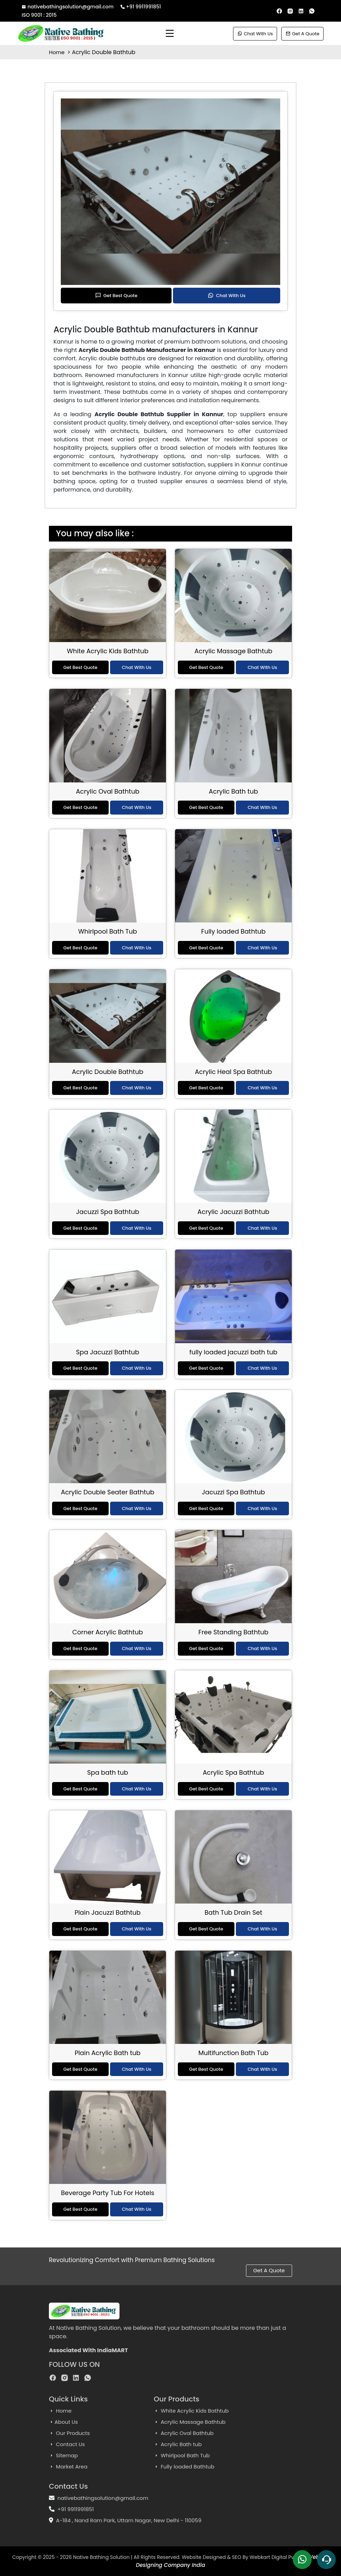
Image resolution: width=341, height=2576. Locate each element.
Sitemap (63, 2455)
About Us (63, 2422)
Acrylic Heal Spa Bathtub (233, 1071)
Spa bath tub (107, 1772)
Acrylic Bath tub (233, 791)
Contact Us (67, 2444)
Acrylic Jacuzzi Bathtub (233, 1211)
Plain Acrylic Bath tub (108, 2052)
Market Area (68, 2466)
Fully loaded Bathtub (233, 931)
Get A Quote (302, 33)
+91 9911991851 (141, 6)
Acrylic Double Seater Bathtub (107, 1492)
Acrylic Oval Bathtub (107, 791)
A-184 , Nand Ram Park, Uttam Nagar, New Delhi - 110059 (128, 2520)
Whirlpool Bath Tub (107, 931)
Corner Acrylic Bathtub (107, 1632)
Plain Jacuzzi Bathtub (107, 1912)
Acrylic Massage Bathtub (234, 651)
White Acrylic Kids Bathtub (107, 651)
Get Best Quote (116, 295)
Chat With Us (255, 33)
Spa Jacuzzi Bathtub (107, 1352)
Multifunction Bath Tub (233, 2052)
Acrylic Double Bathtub (107, 1071)
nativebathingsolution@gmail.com (68, 6)
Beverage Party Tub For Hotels (107, 2192)
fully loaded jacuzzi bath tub (233, 1352)
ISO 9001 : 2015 (39, 15)
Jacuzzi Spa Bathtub (107, 1211)
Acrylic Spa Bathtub (233, 1772)
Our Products (69, 2433)
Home (57, 52)
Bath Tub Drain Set (233, 1912)
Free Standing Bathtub (233, 1632)
